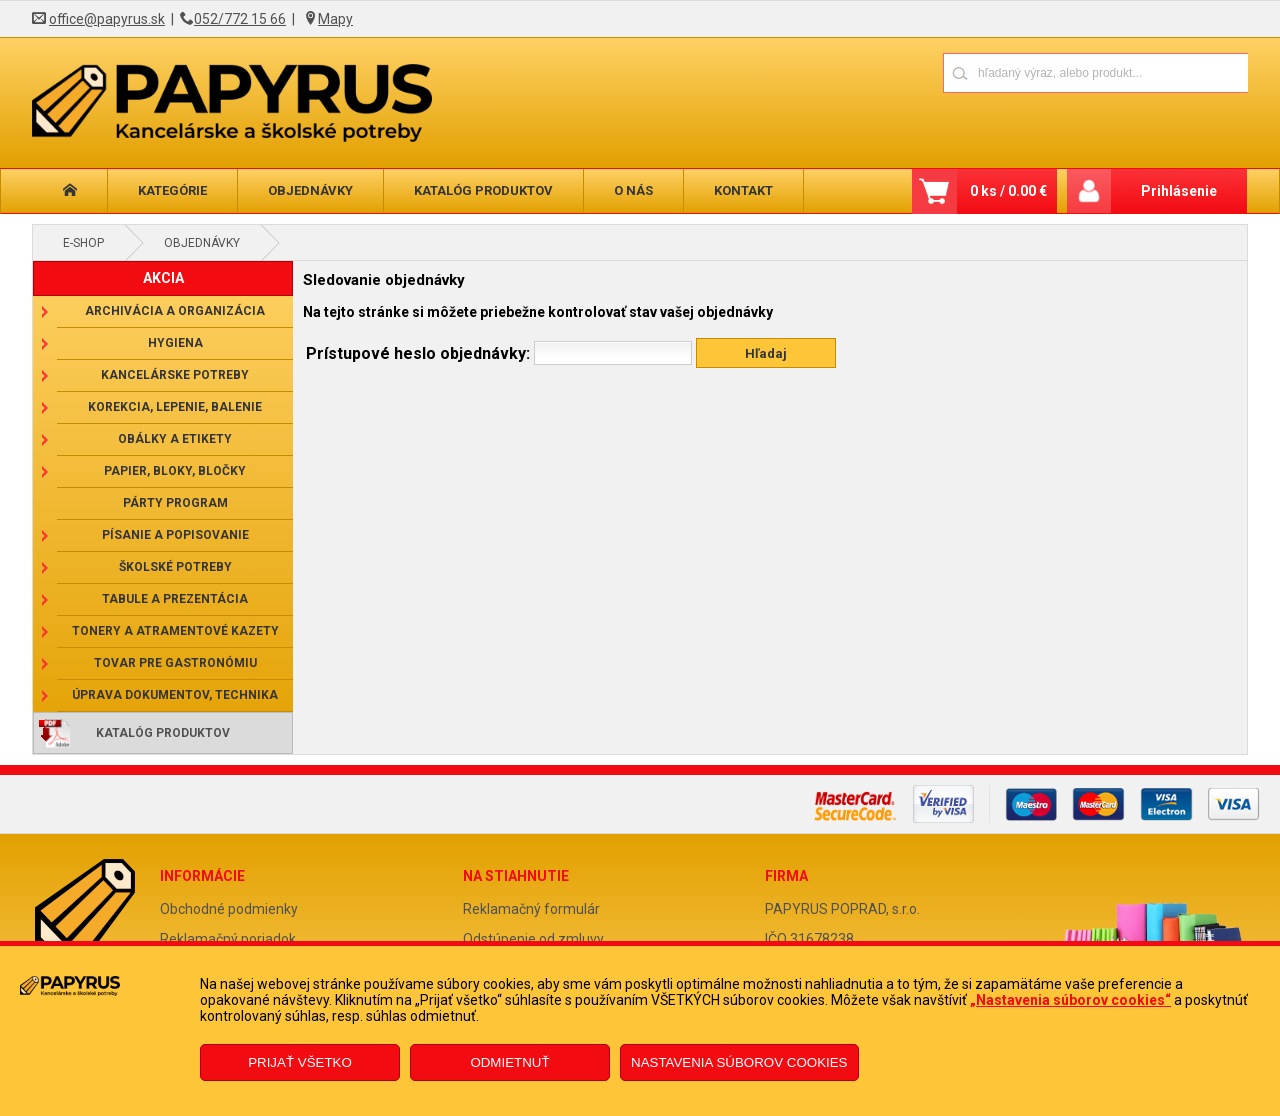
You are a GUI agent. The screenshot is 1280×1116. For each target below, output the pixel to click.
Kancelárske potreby (175, 375)
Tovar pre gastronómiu (175, 663)
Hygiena (175, 343)
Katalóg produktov (483, 190)
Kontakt (743, 190)
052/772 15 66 (240, 19)
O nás (633, 190)
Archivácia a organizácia (175, 311)
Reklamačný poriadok (228, 939)
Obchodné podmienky (229, 909)
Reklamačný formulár (531, 909)
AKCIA (163, 278)
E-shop (83, 243)
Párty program (175, 503)
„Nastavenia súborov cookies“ (1070, 1000)
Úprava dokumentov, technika (175, 695)
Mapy (335, 19)
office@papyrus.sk (107, 19)
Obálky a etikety (175, 439)
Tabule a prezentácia (175, 599)
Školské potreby (175, 567)
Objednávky (310, 190)
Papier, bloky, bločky (175, 471)
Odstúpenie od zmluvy (533, 939)
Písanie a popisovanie (175, 535)
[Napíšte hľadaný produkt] (1025, 72)
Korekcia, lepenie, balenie (175, 407)
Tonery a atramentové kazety (175, 631)
